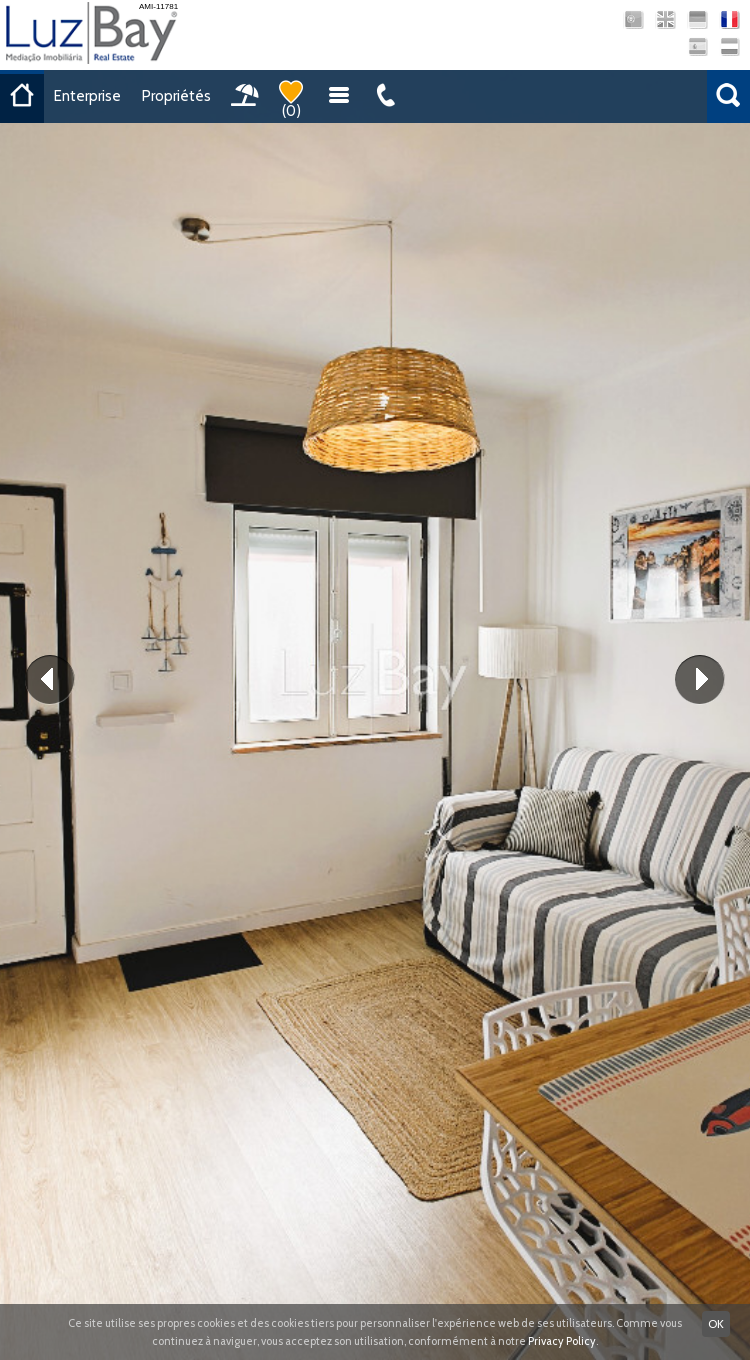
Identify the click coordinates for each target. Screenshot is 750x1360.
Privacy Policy (562, 1341)
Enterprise (87, 96)
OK (716, 1323)
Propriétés (176, 96)
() (291, 100)
